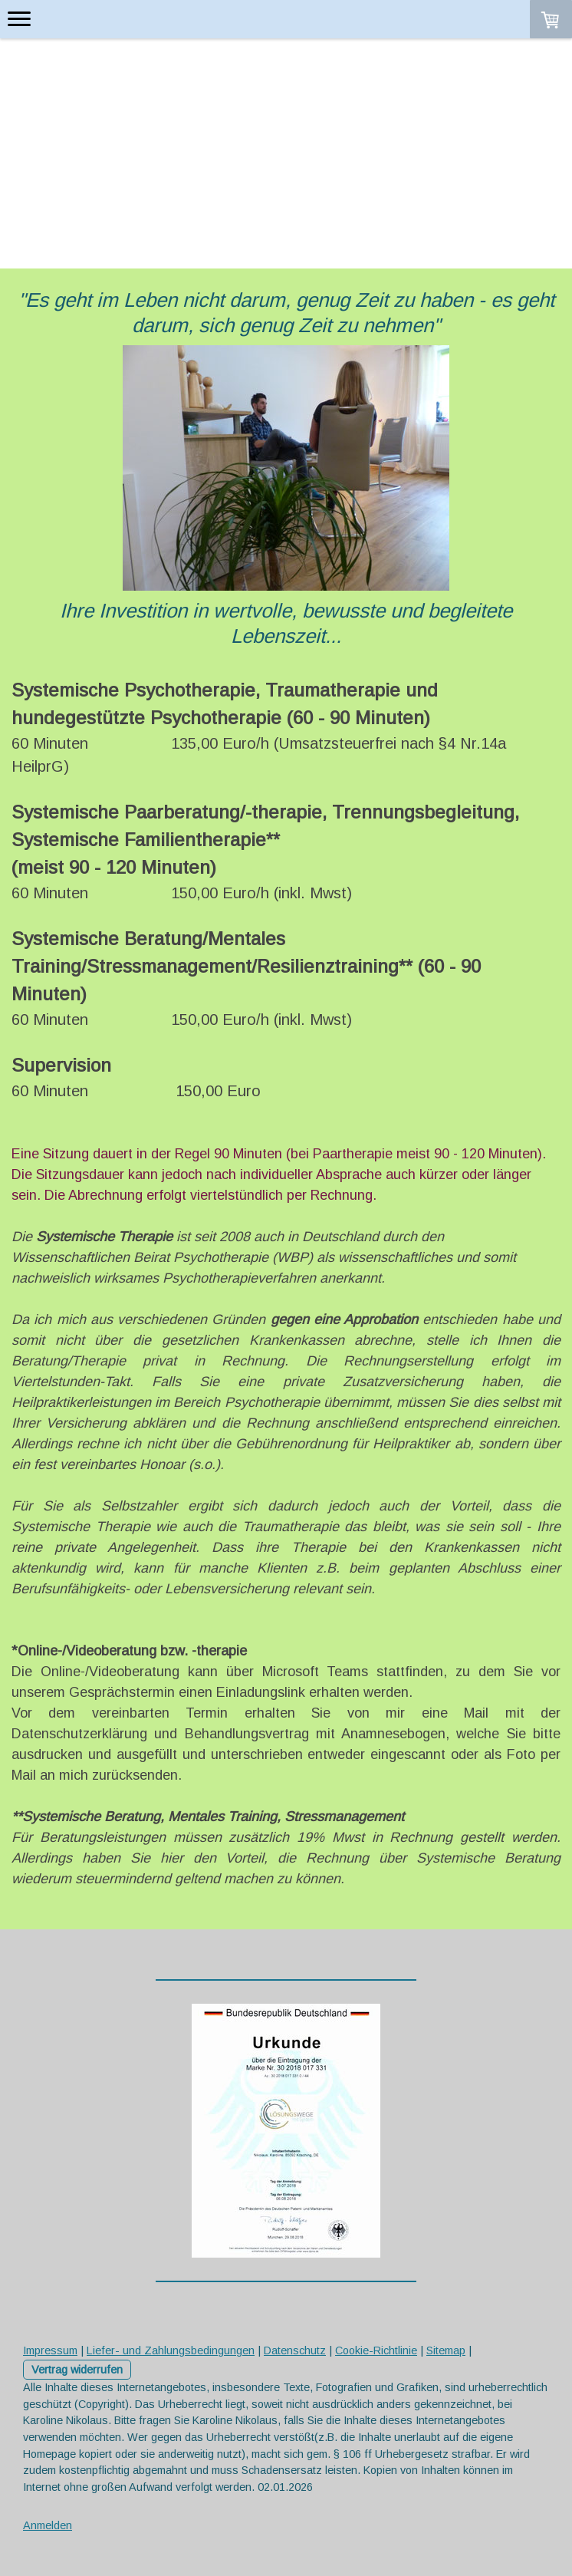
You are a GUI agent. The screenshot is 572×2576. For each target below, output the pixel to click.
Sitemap (445, 2350)
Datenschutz (295, 2350)
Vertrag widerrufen (77, 2370)
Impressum (50, 2350)
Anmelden (47, 2525)
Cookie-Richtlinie (376, 2350)
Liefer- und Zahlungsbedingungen (171, 2350)
